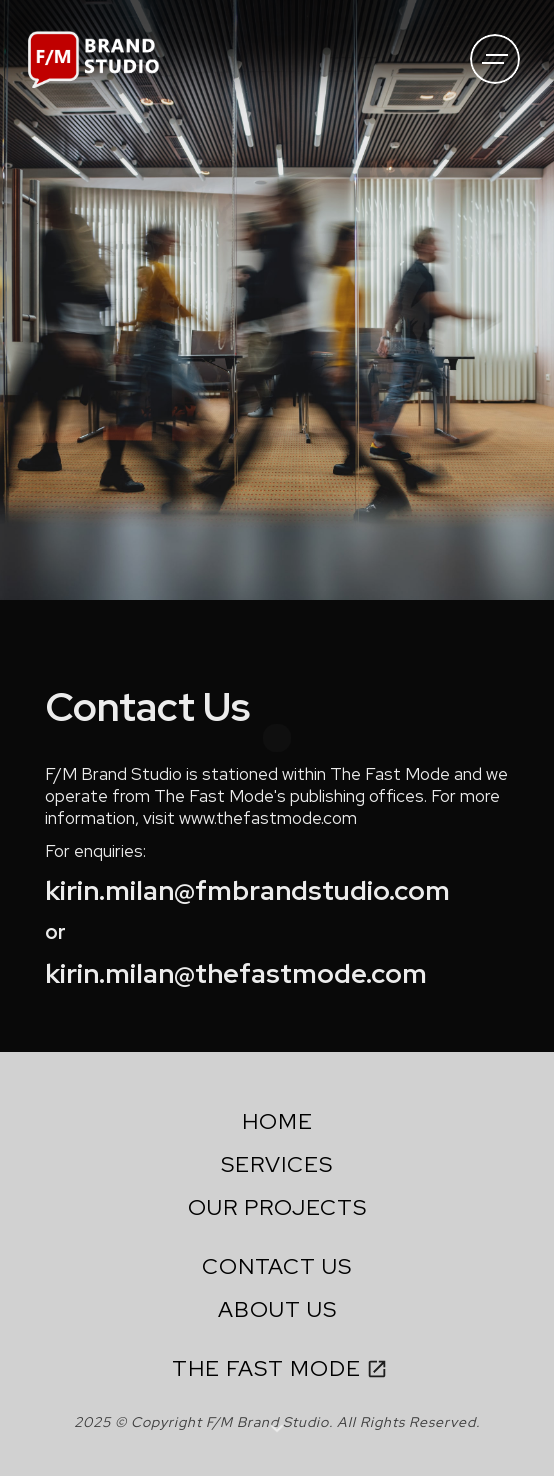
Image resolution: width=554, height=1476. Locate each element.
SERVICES (277, 1164)
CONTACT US (277, 1266)
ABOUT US (277, 1309)
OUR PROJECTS (277, 1207)
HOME (277, 1121)
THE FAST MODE (266, 1368)
